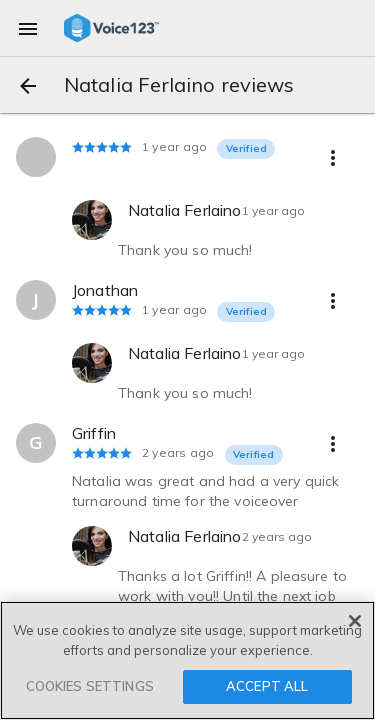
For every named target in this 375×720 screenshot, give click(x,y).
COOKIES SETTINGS (90, 686)
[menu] (28, 28)
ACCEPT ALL (267, 686)
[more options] (333, 157)
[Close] (355, 621)
